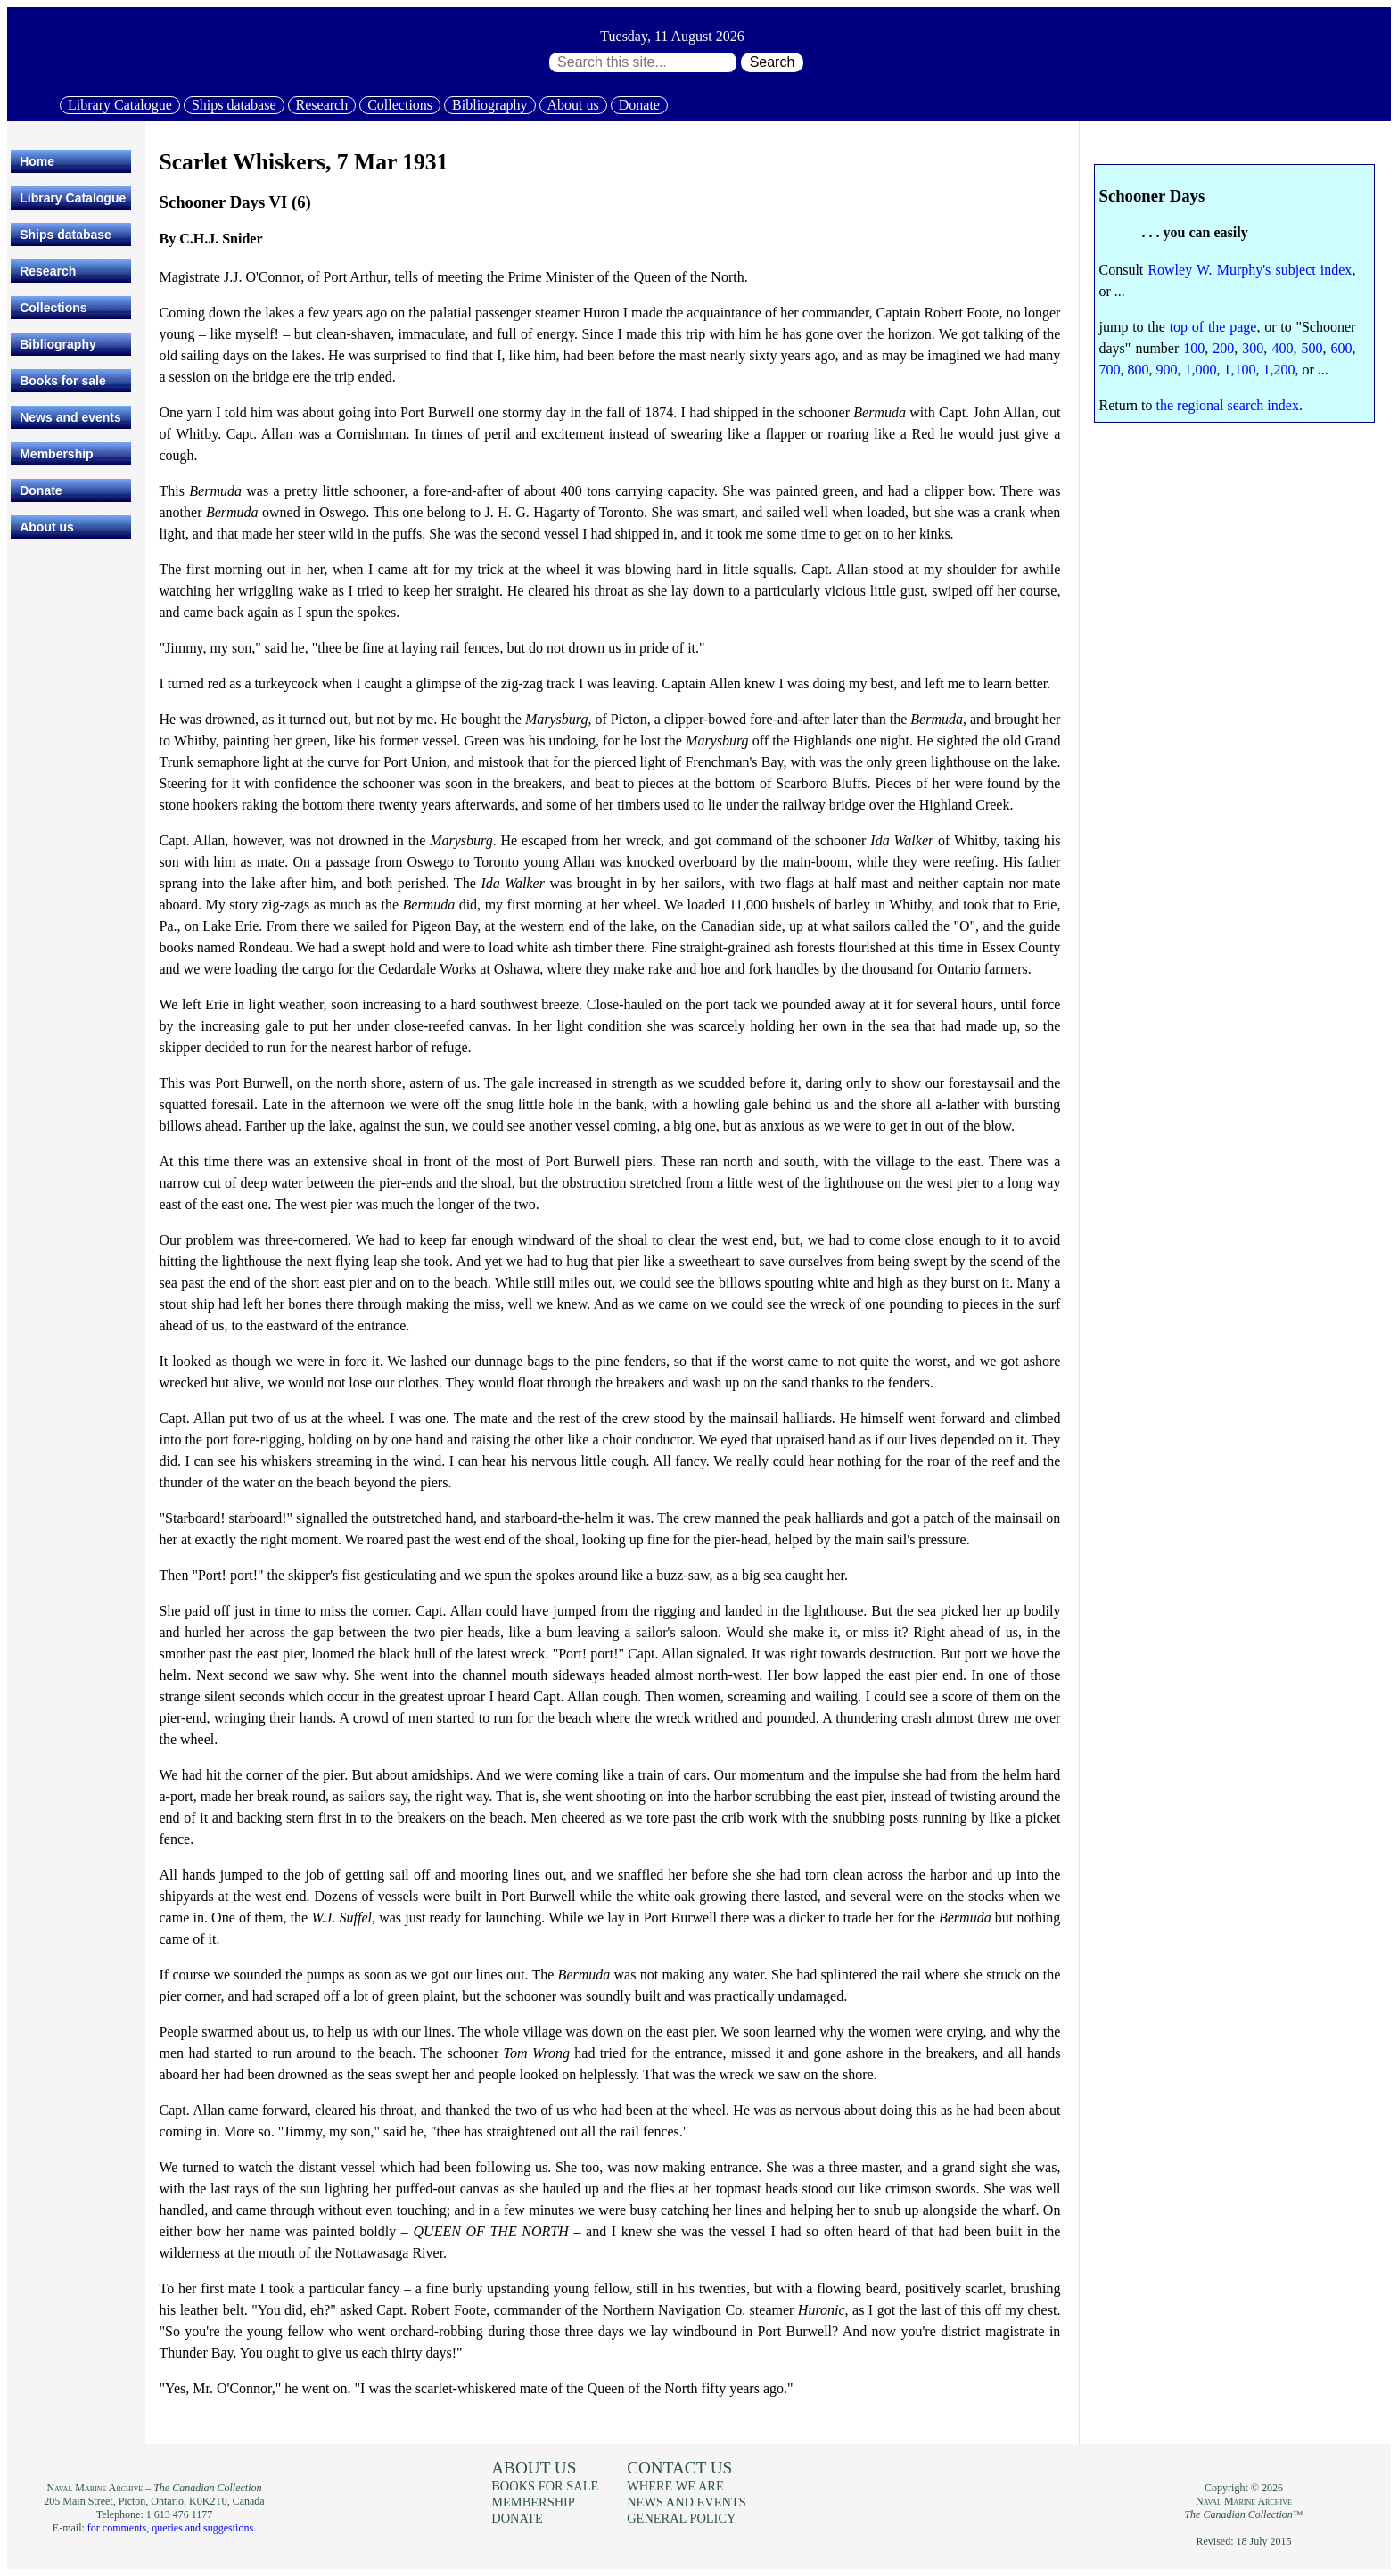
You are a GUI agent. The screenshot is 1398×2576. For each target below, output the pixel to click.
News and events (70, 417)
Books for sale (62, 381)
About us (573, 104)
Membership (56, 454)
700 (1110, 369)
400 (1282, 348)
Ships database (234, 104)
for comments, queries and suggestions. (171, 2528)
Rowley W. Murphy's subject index (1249, 269)
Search (772, 62)
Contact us (679, 2467)
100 (1194, 348)
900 (1167, 369)
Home (37, 161)
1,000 (1201, 369)
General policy (681, 2518)
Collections (399, 104)
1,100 (1240, 369)
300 (1252, 348)
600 (1341, 348)
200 (1223, 348)
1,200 (1279, 369)
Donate (639, 104)
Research (322, 104)
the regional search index (1227, 405)
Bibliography (489, 104)
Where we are (675, 2486)
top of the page (1213, 326)
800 (1138, 369)
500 (1311, 348)
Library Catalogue (120, 104)
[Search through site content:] (642, 62)
